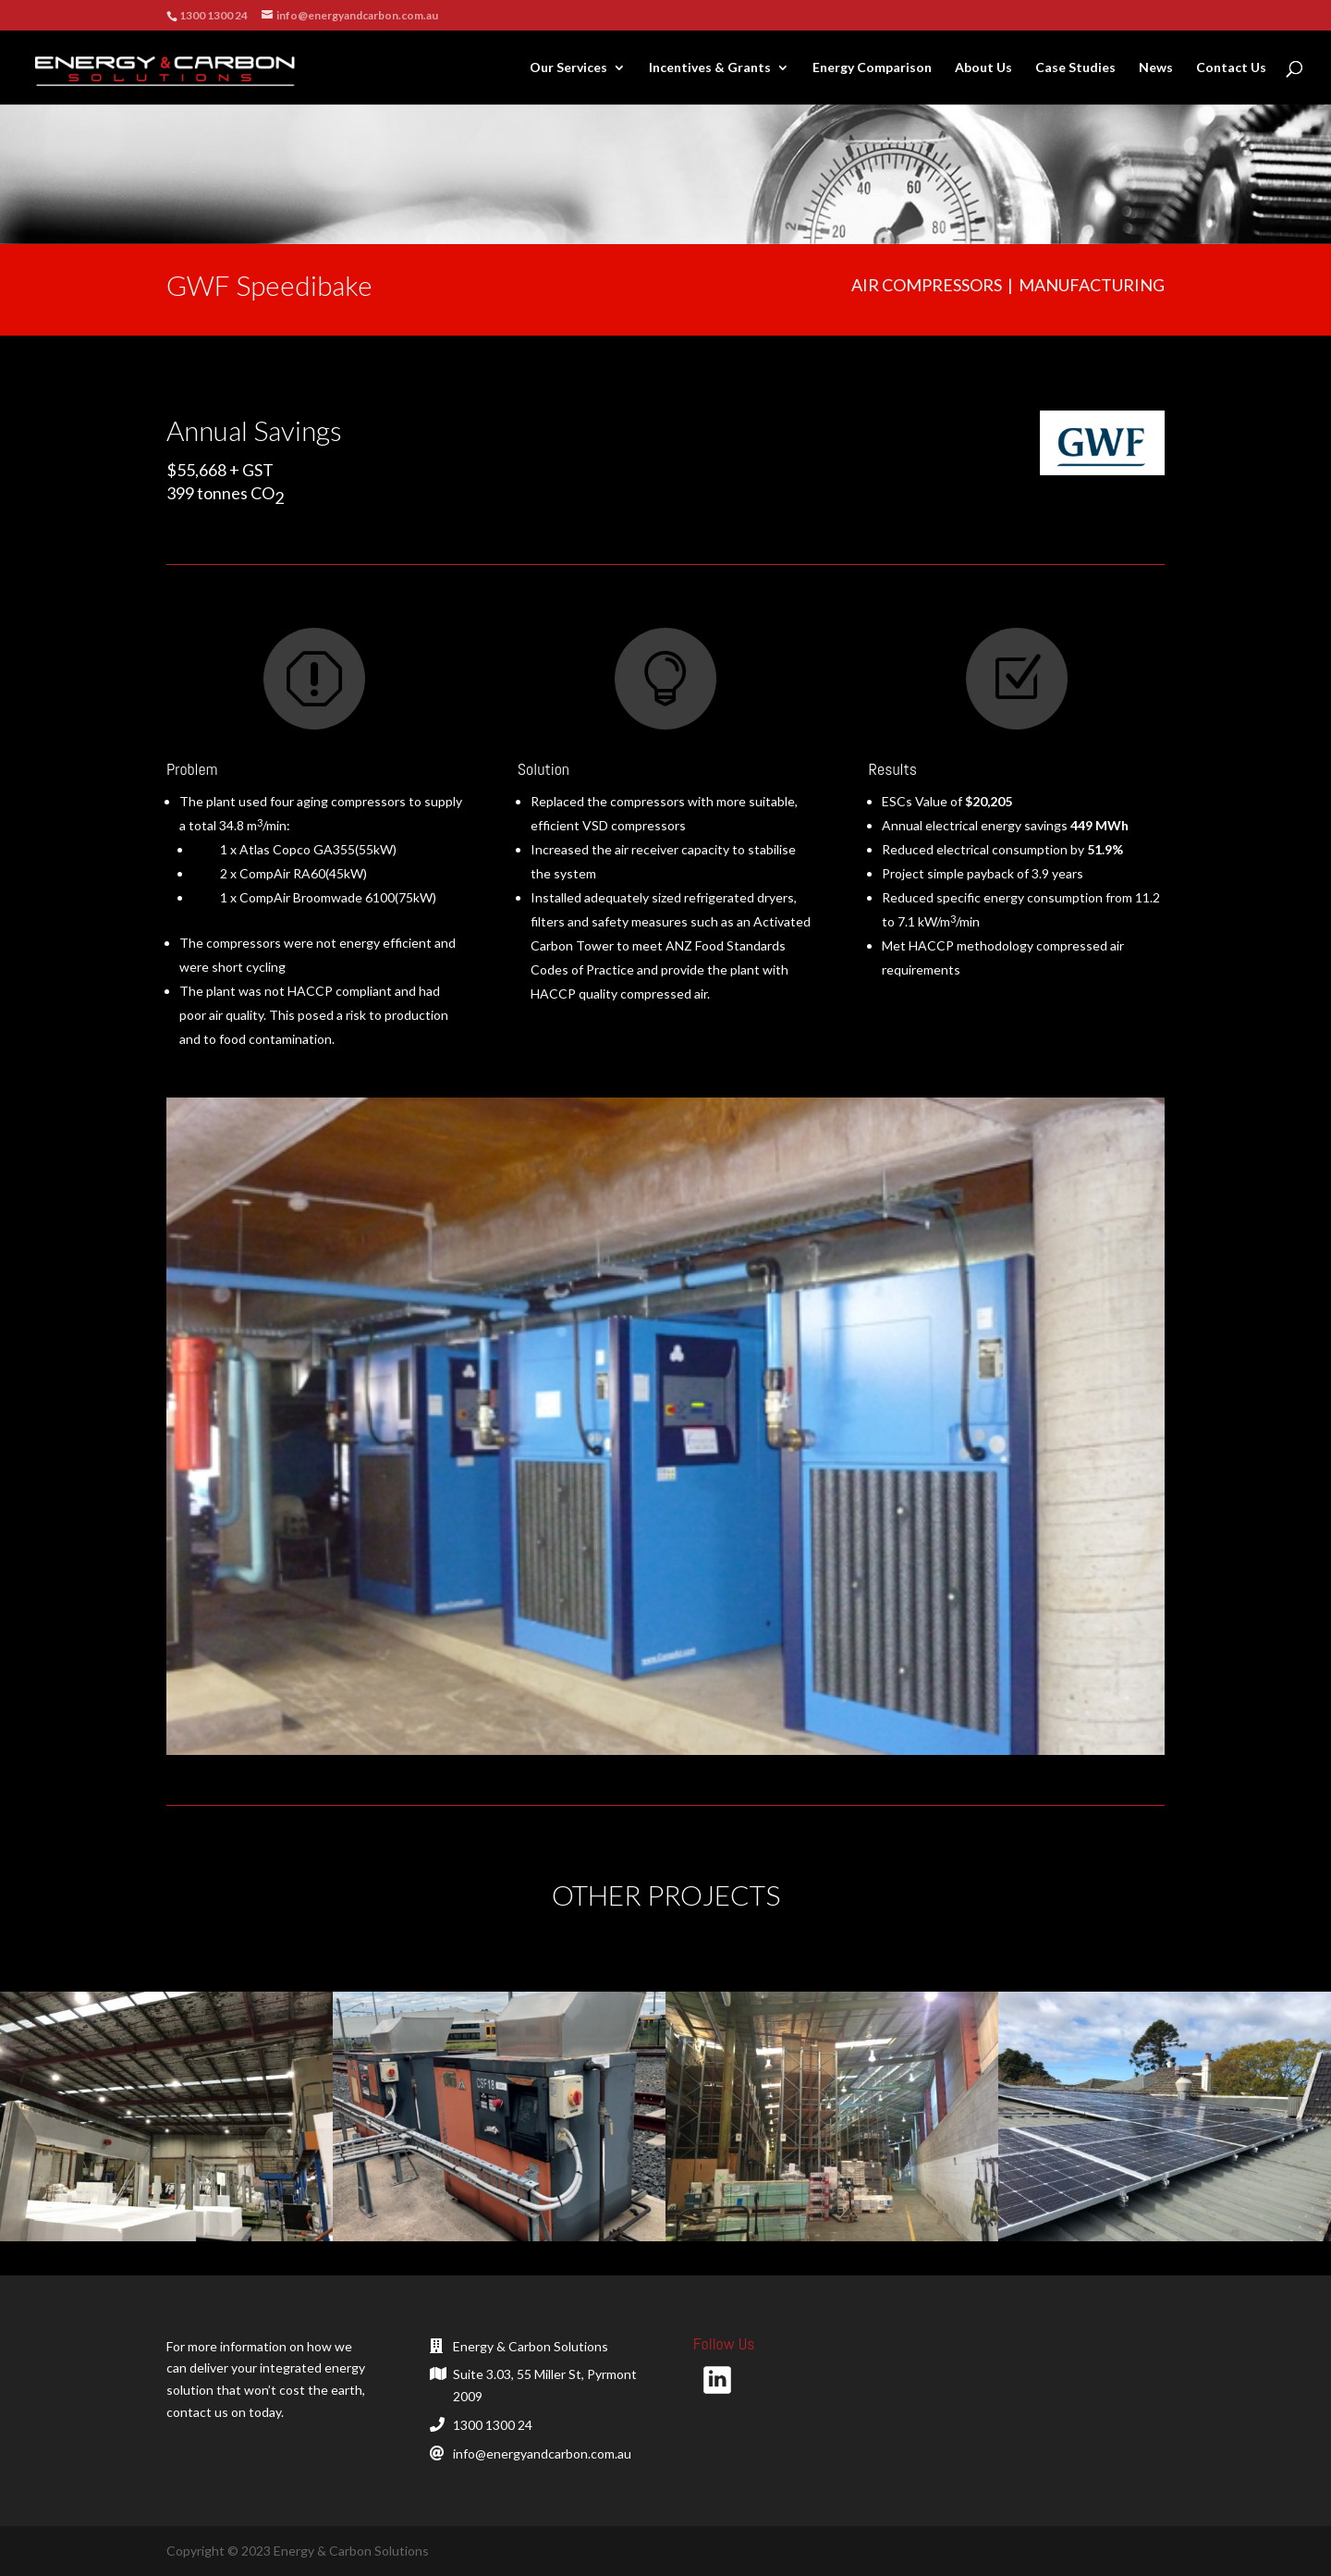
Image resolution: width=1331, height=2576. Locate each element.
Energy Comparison (872, 68)
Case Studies (1075, 68)
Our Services (568, 68)
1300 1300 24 (492, 2425)
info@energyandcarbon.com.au (542, 2453)
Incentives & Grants (710, 68)
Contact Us (1231, 68)
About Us (983, 68)
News (1156, 68)
